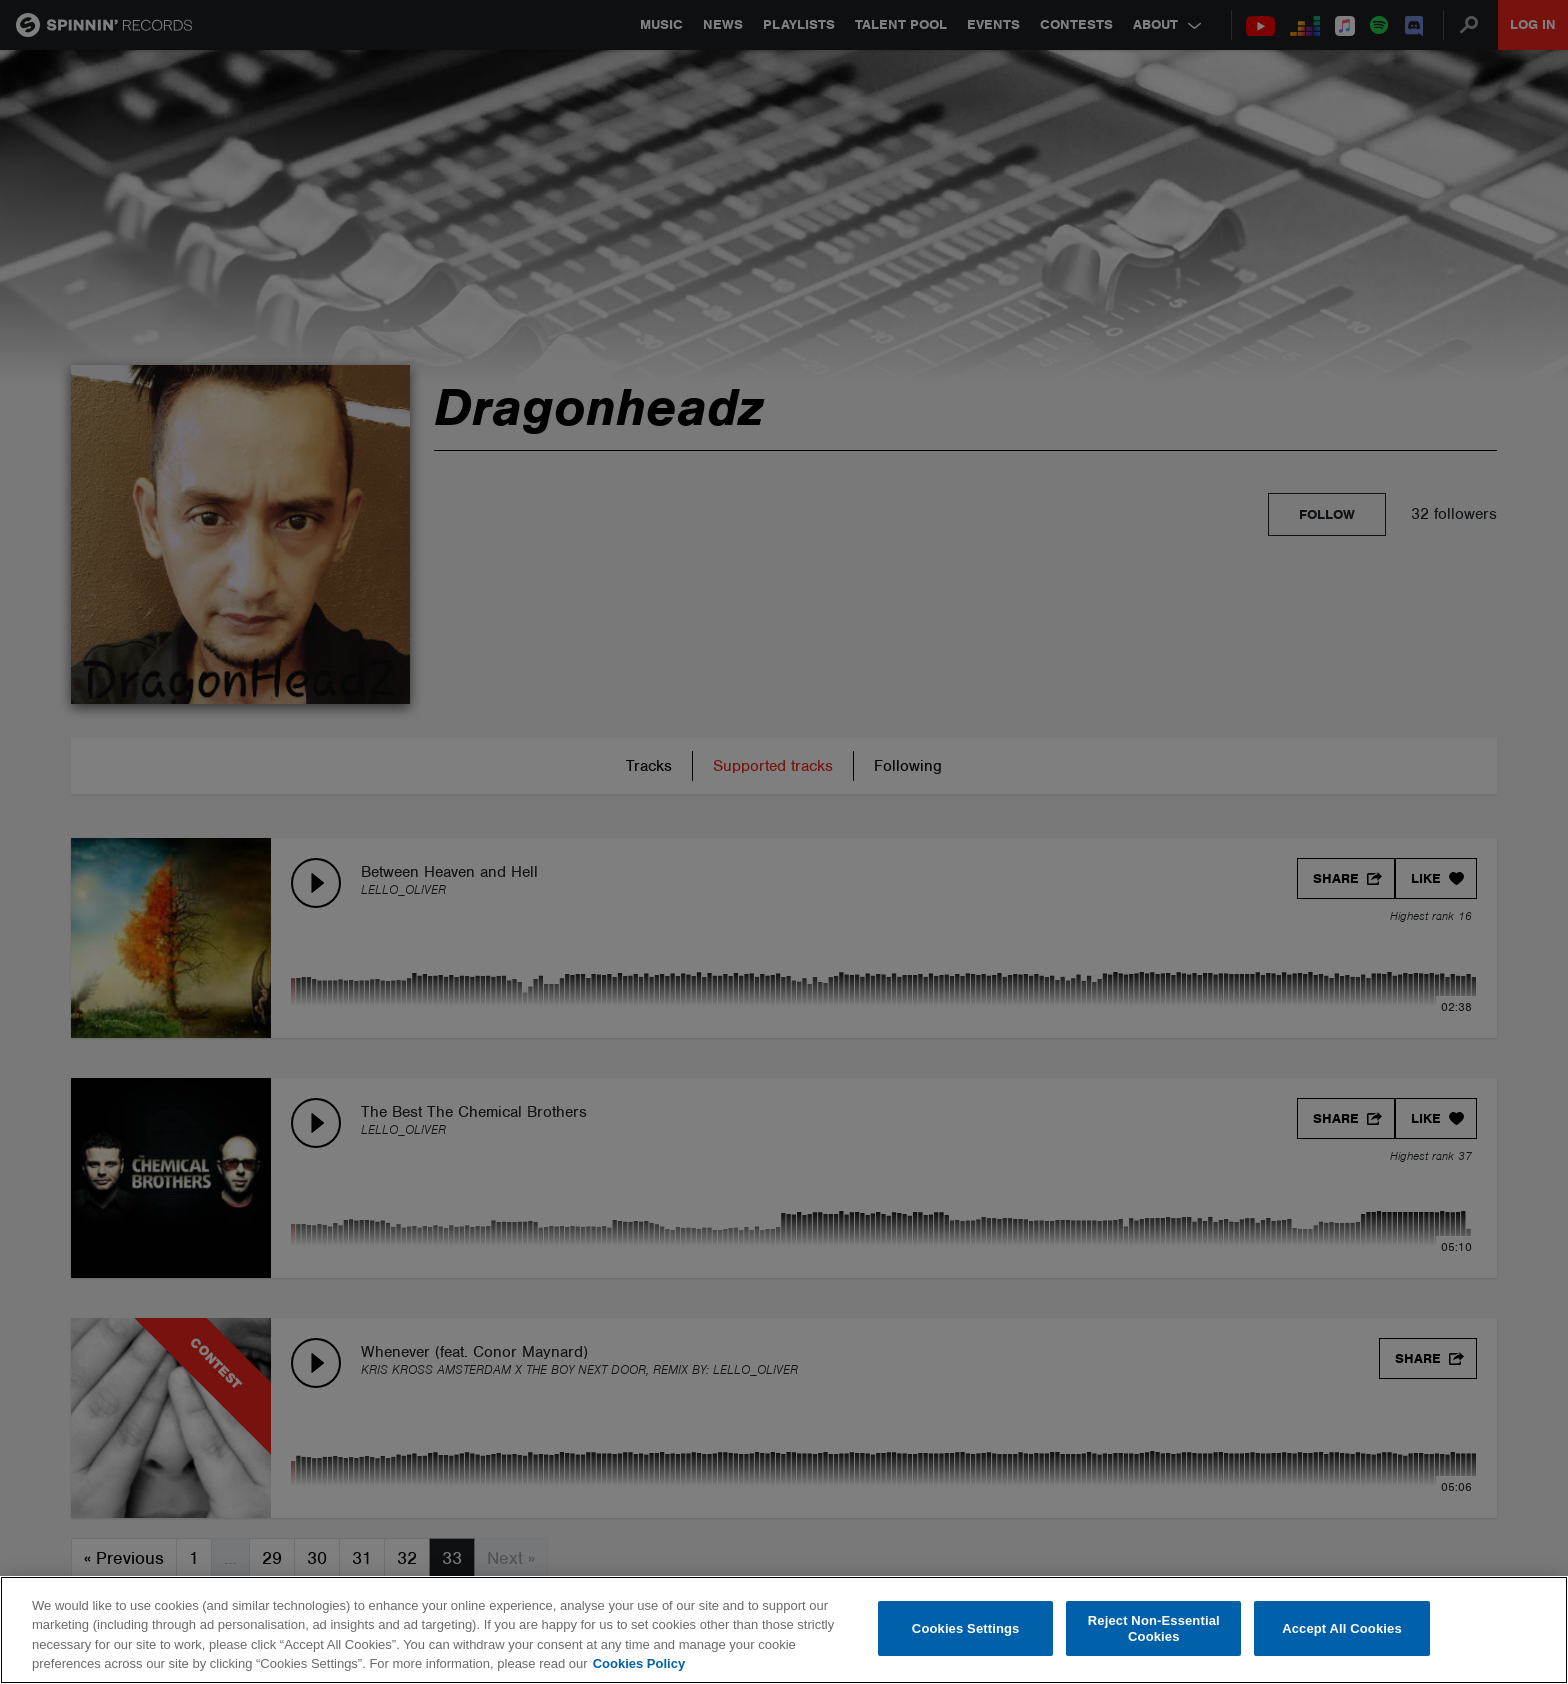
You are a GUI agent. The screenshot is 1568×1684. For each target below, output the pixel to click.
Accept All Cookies (1342, 1628)
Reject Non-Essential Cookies (1154, 1628)
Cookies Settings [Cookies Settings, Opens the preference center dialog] (966, 1628)
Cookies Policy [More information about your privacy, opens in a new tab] (639, 1663)
